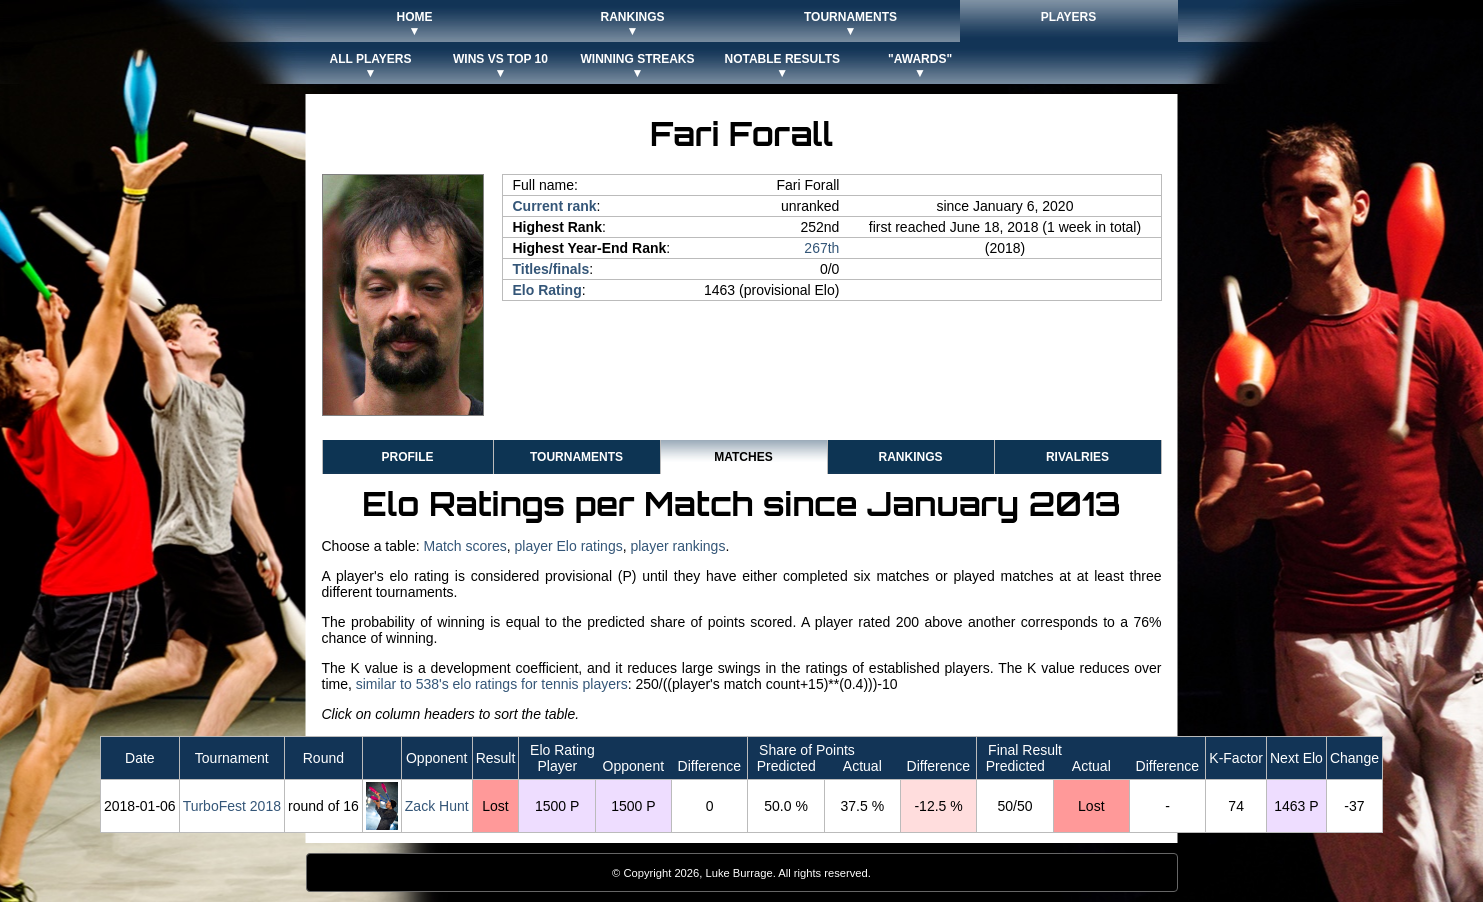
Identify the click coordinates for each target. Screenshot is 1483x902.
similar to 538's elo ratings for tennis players (492, 684)
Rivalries (1077, 457)
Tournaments (576, 457)
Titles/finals (551, 269)
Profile (407, 457)
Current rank (555, 206)
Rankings (910, 457)
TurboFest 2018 (232, 806)
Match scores (464, 546)
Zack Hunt (437, 806)
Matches (743, 457)
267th (821, 248)
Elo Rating (547, 290)
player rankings (677, 546)
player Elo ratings (569, 546)
